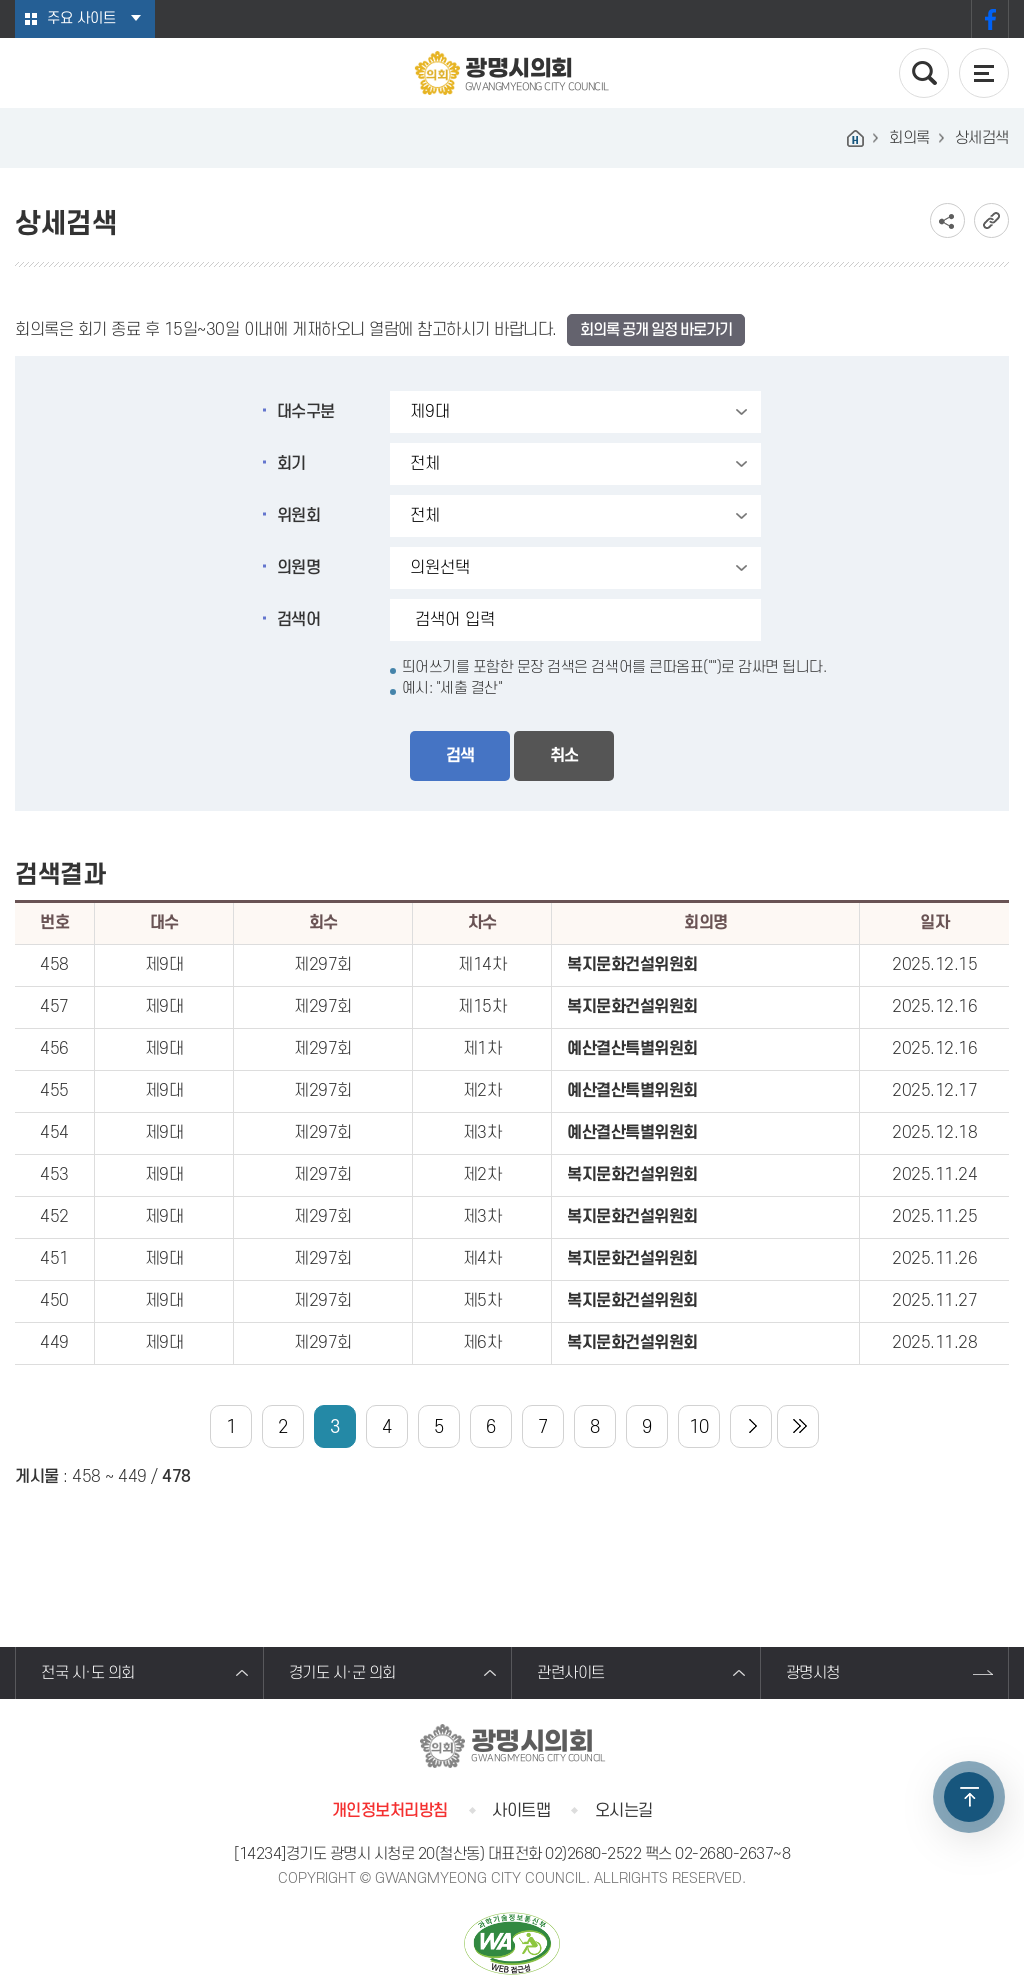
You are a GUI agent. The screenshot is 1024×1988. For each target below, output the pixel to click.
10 (698, 1427)
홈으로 (855, 138)
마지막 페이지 (798, 1426)
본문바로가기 (0, 0)
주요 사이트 (81, 18)
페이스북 (990, 19)
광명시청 (813, 1673)
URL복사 (991, 220)
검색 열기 (924, 73)
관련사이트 (571, 1673)
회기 (291, 464)
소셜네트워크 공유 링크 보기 (947, 220)
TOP (969, 1797)
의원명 (299, 568)
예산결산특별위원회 (632, 1049)
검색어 (299, 620)
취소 (564, 756)
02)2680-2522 (593, 1854)
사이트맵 (521, 1811)
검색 (460, 756)
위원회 (299, 516)
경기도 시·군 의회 (342, 1673)
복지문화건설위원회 (632, 965)
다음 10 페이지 (751, 1426)
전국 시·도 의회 (88, 1673)
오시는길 (624, 1811)
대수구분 (306, 412)
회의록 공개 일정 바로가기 (656, 330)
